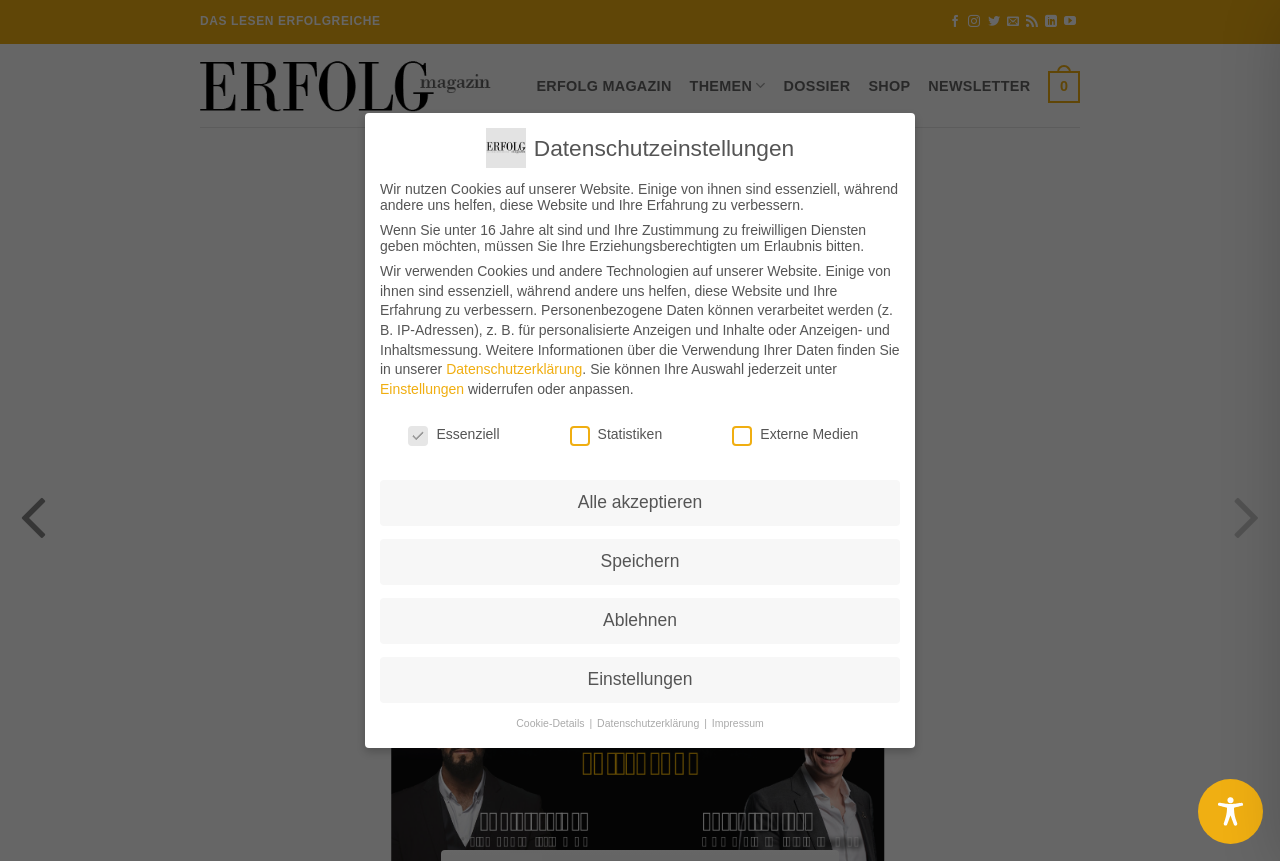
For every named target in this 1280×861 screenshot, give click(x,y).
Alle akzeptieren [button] (640, 502)
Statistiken (616, 434)
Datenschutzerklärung (514, 369)
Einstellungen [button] (639, 679)
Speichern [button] (640, 561)
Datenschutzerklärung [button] (649, 723)
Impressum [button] (738, 723)
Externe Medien (795, 434)
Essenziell (453, 434)
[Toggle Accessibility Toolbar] (1230, 811)
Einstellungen (422, 389)
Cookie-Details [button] (551, 723)
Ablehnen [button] (640, 620)
